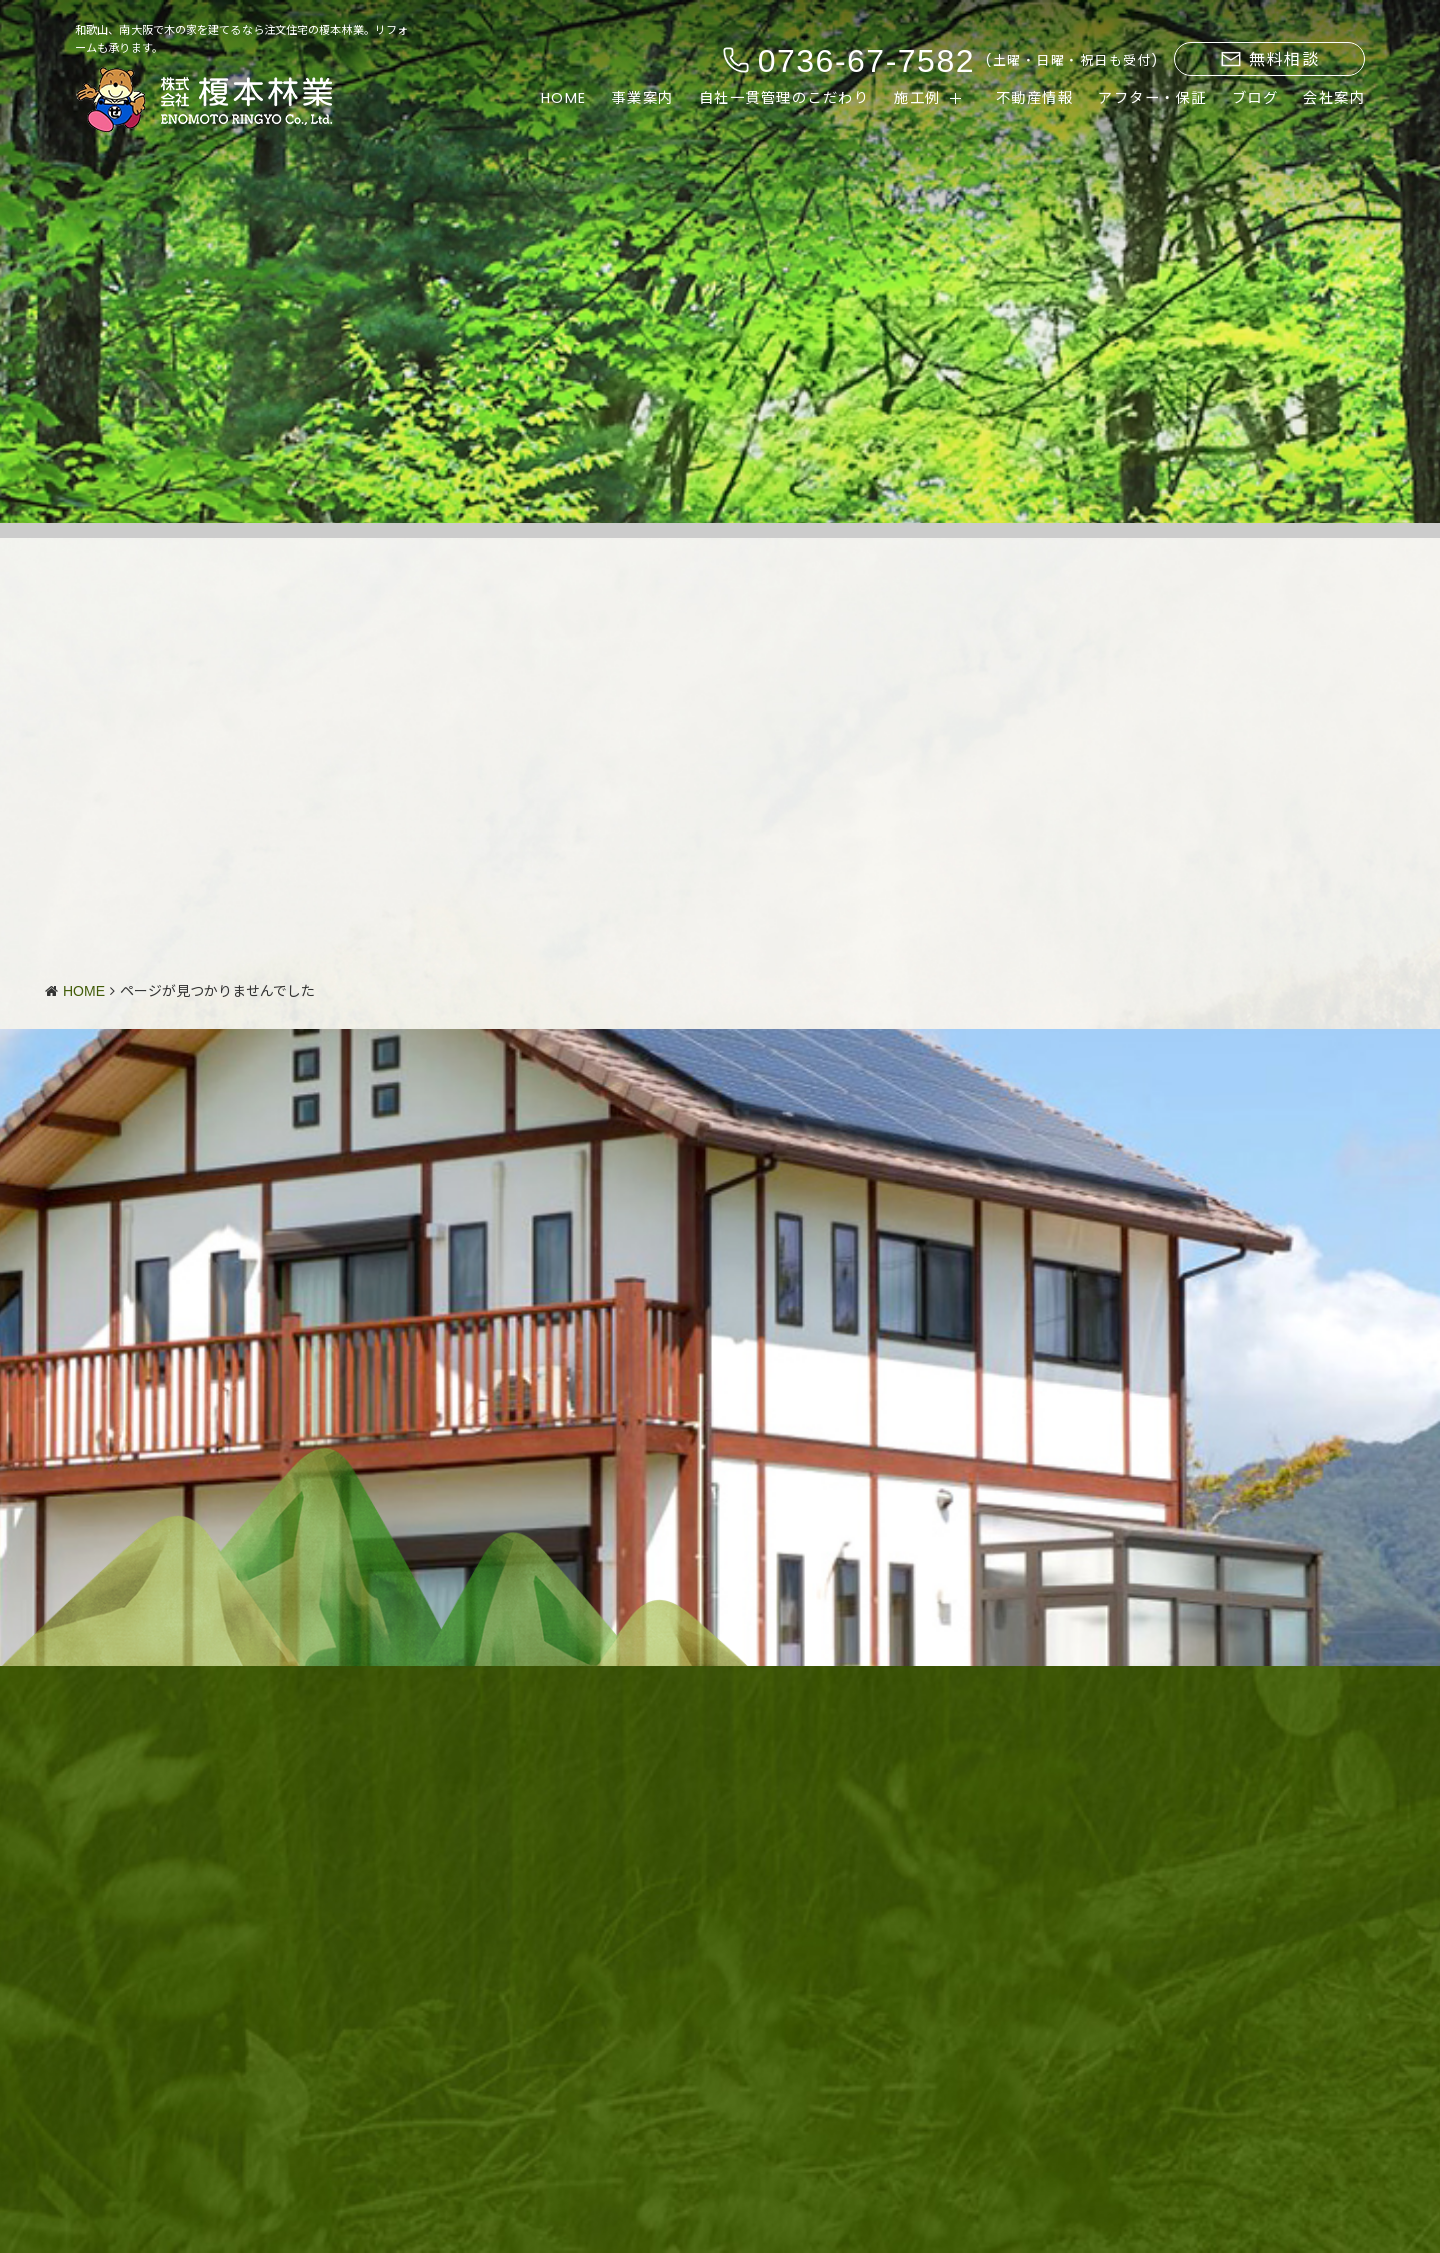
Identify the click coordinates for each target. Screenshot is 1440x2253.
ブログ (1255, 98)
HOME (564, 98)
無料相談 (1270, 59)
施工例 (917, 98)
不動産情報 (1035, 98)
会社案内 (1334, 98)
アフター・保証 (1152, 98)
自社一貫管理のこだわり (784, 98)
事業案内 (643, 98)
